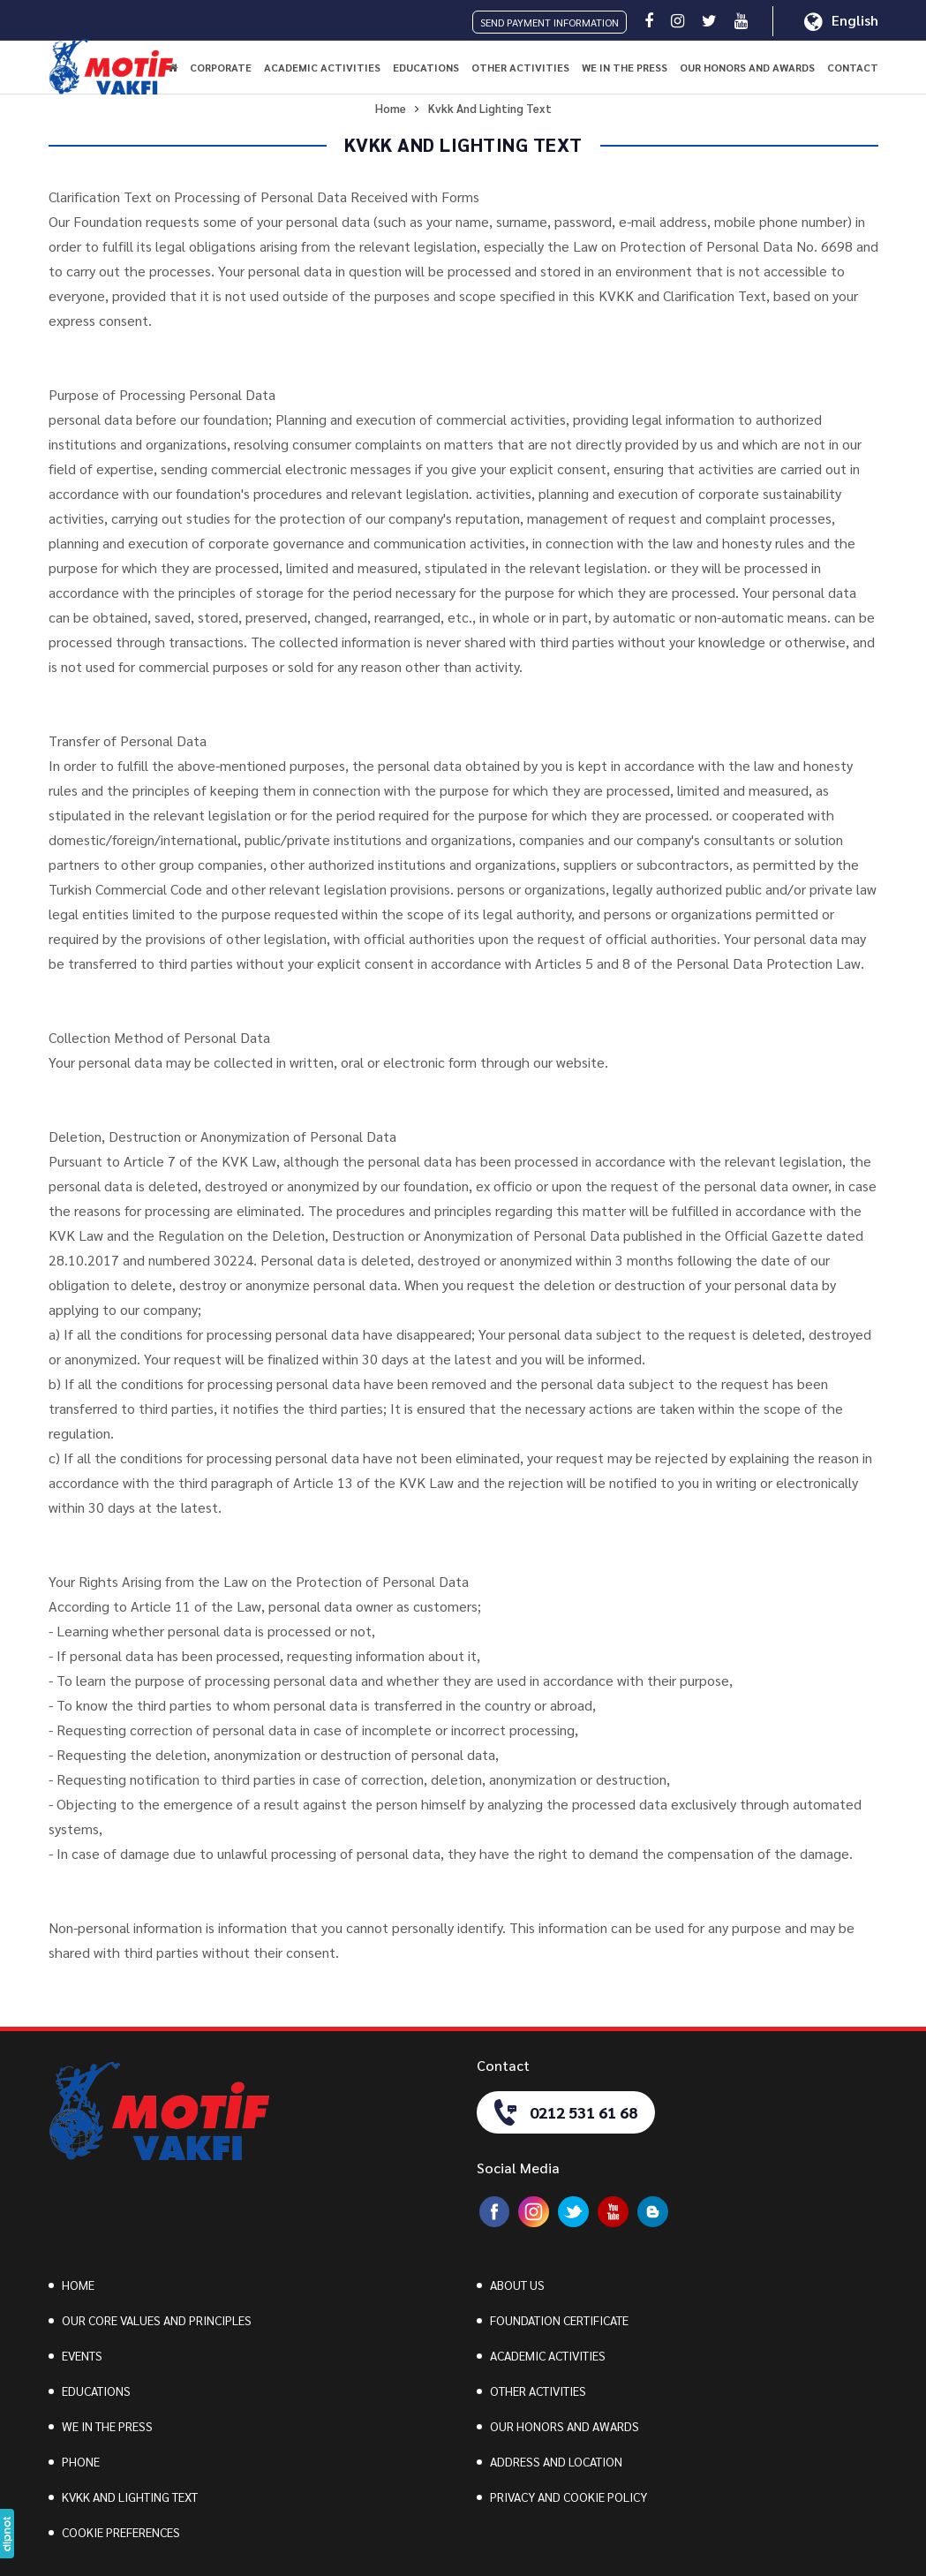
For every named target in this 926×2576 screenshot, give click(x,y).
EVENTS (82, 2355)
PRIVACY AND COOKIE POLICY (568, 2496)
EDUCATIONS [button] (426, 67)
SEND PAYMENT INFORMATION (549, 22)
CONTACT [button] (852, 67)
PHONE (81, 2461)
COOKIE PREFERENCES (121, 2532)
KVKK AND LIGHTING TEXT (130, 2496)
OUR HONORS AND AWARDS (747, 67)
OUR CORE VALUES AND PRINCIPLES (157, 2320)
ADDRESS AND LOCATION (556, 2461)
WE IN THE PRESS (624, 67)
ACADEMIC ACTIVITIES (548, 2355)
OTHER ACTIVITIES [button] (520, 67)
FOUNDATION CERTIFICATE (559, 2320)
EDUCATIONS (96, 2390)
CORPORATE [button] (221, 67)
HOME (78, 2285)
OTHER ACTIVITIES (538, 2390)
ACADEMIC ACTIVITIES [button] (322, 67)
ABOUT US (517, 2285)
